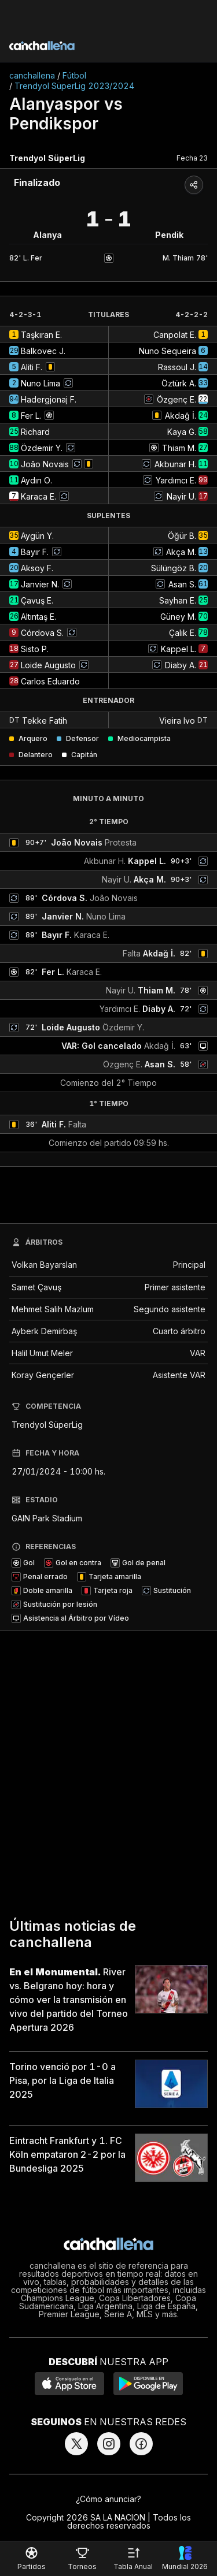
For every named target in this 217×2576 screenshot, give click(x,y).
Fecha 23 (192, 158)
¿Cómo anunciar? (108, 2499)
